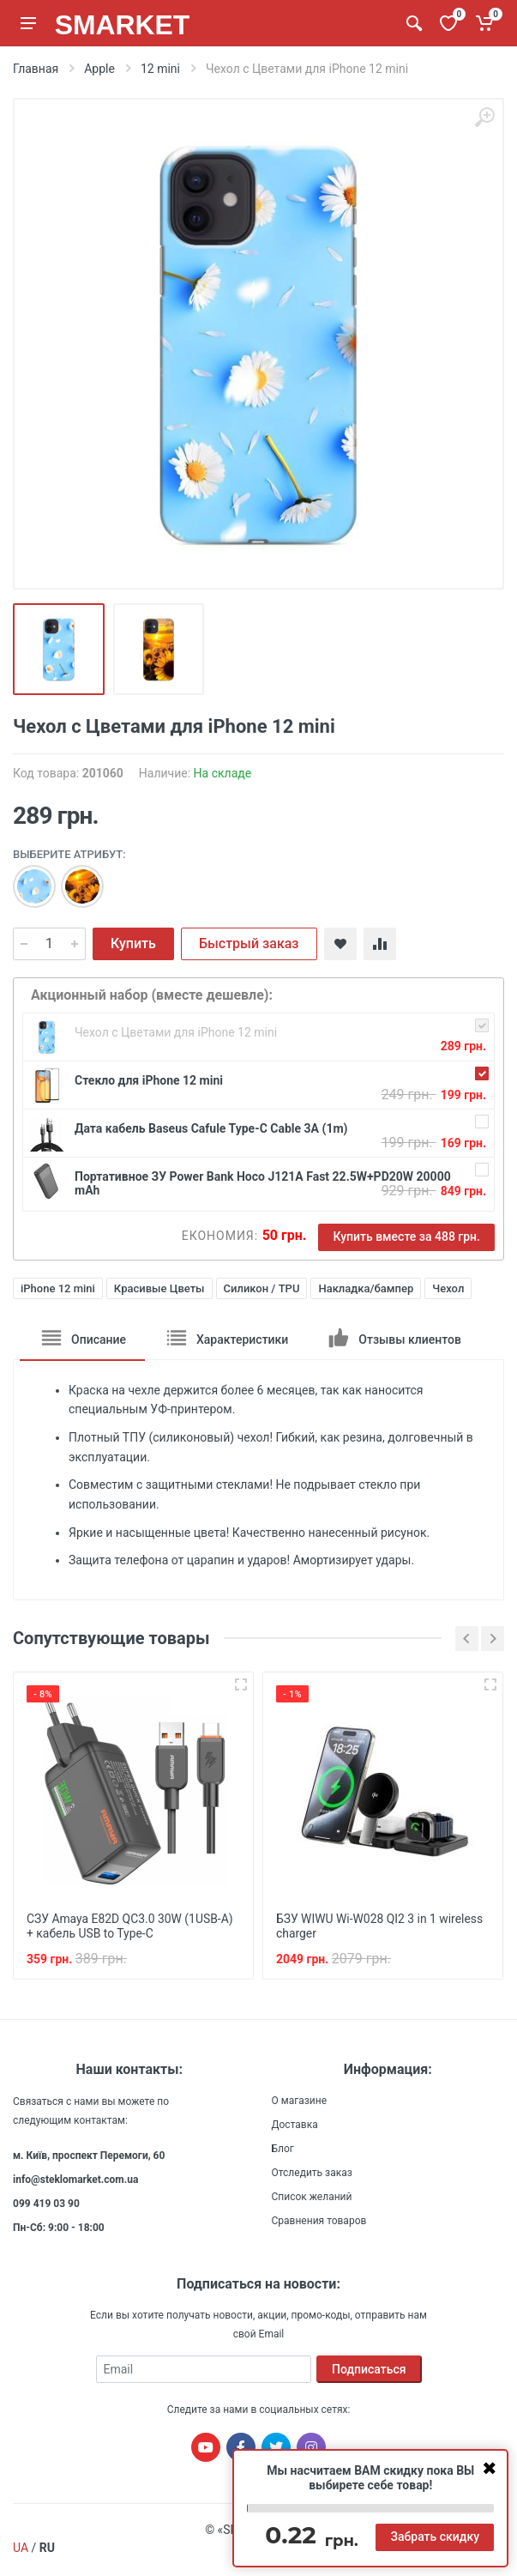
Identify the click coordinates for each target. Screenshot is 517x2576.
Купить (133, 943)
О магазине (300, 2099)
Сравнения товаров (319, 2219)
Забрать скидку (434, 2536)
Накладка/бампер (365, 1288)
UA (20, 2546)
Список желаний (312, 2195)
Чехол (448, 1288)
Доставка (295, 2123)
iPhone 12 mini (58, 1288)
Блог (283, 2147)
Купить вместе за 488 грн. (406, 1236)
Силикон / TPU (262, 1288)
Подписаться (369, 2367)
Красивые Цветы (159, 1288)
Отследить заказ (312, 2171)
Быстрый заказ (249, 943)
